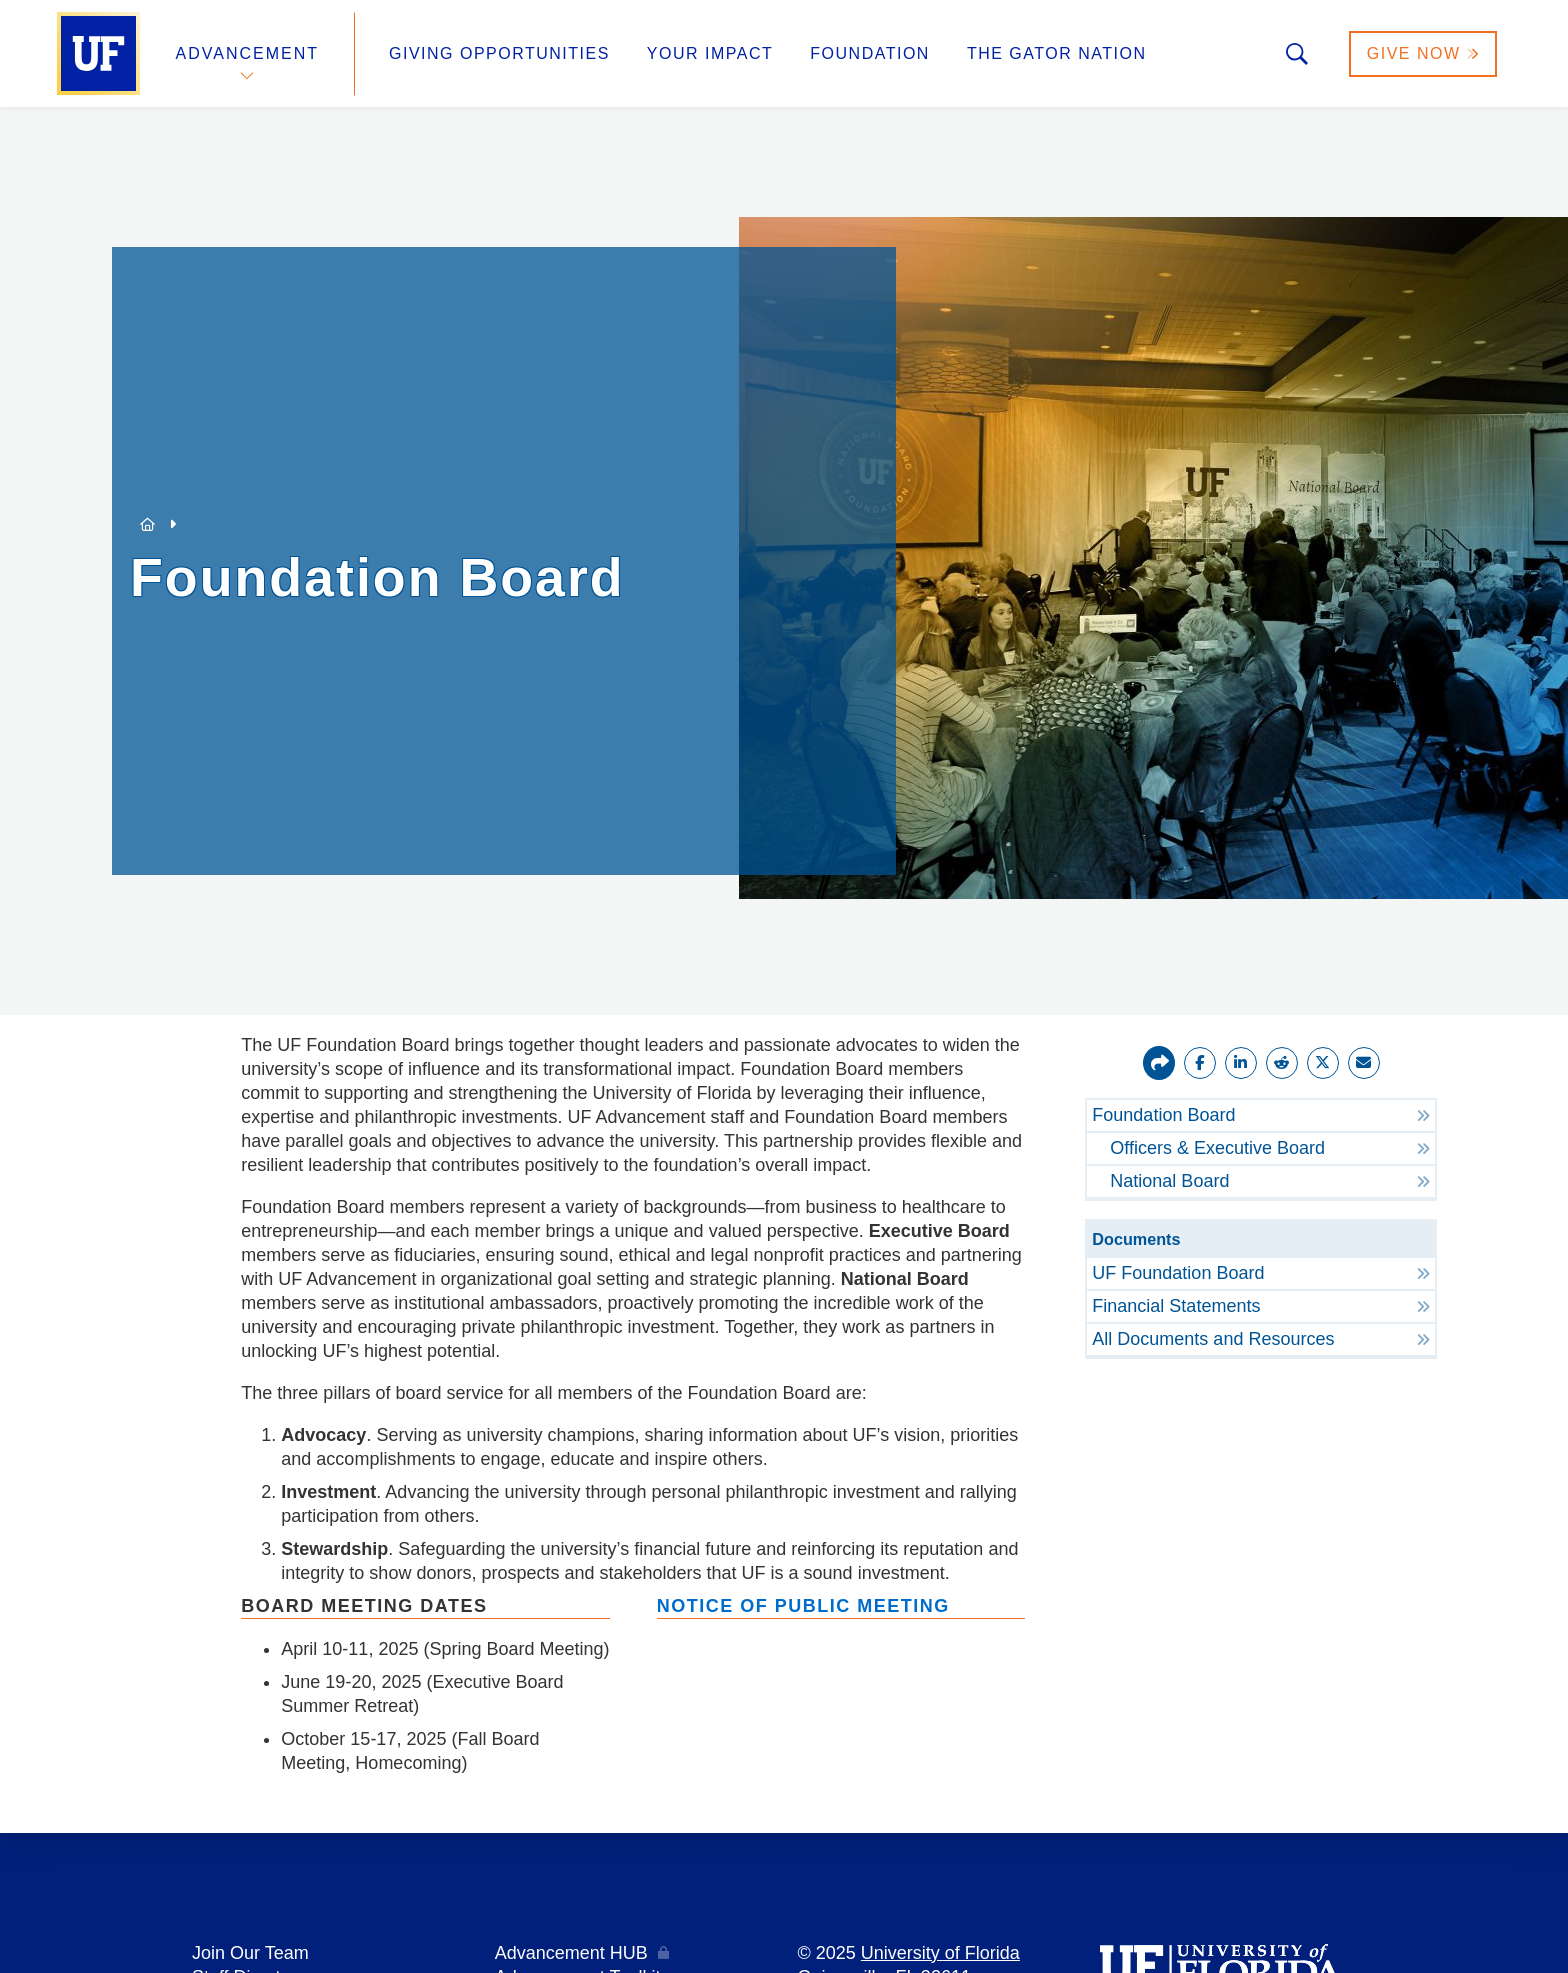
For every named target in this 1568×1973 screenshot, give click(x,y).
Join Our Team (250, 1953)
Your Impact (710, 53)
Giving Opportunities (499, 53)
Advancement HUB (571, 1953)
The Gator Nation (1057, 53)
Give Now (1423, 53)
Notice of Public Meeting (803, 1606)
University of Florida (940, 1953)
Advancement (248, 53)
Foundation (870, 53)
